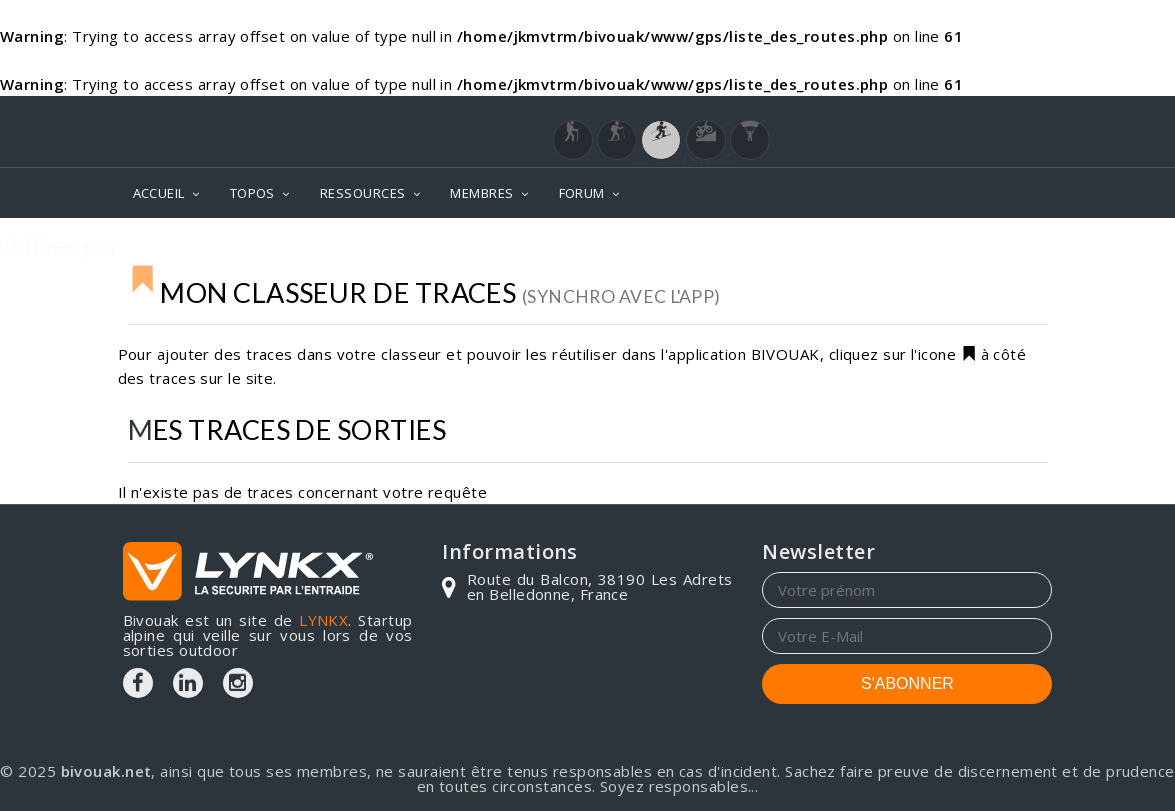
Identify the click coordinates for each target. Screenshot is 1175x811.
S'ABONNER (907, 683)
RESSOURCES (363, 193)
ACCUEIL (159, 193)
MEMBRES (481, 193)
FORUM (582, 193)
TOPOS (252, 193)
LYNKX (323, 620)
